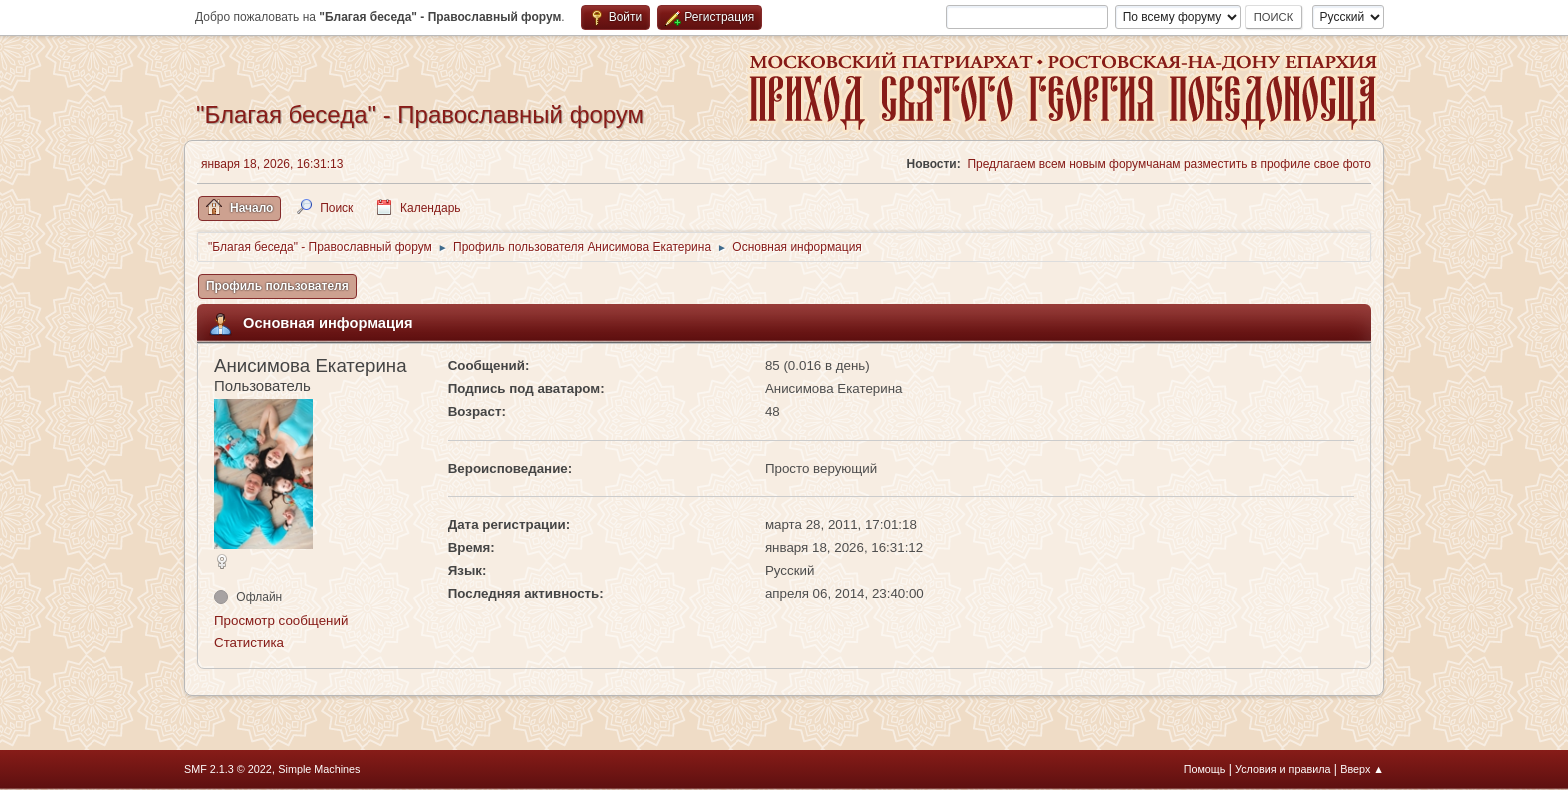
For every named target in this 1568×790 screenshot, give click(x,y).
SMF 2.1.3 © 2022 (228, 769)
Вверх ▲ (1362, 769)
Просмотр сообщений (281, 620)
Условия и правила (1282, 769)
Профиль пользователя (277, 286)
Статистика (249, 642)
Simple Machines (319, 769)
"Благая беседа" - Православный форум (420, 114)
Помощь (1205, 769)
